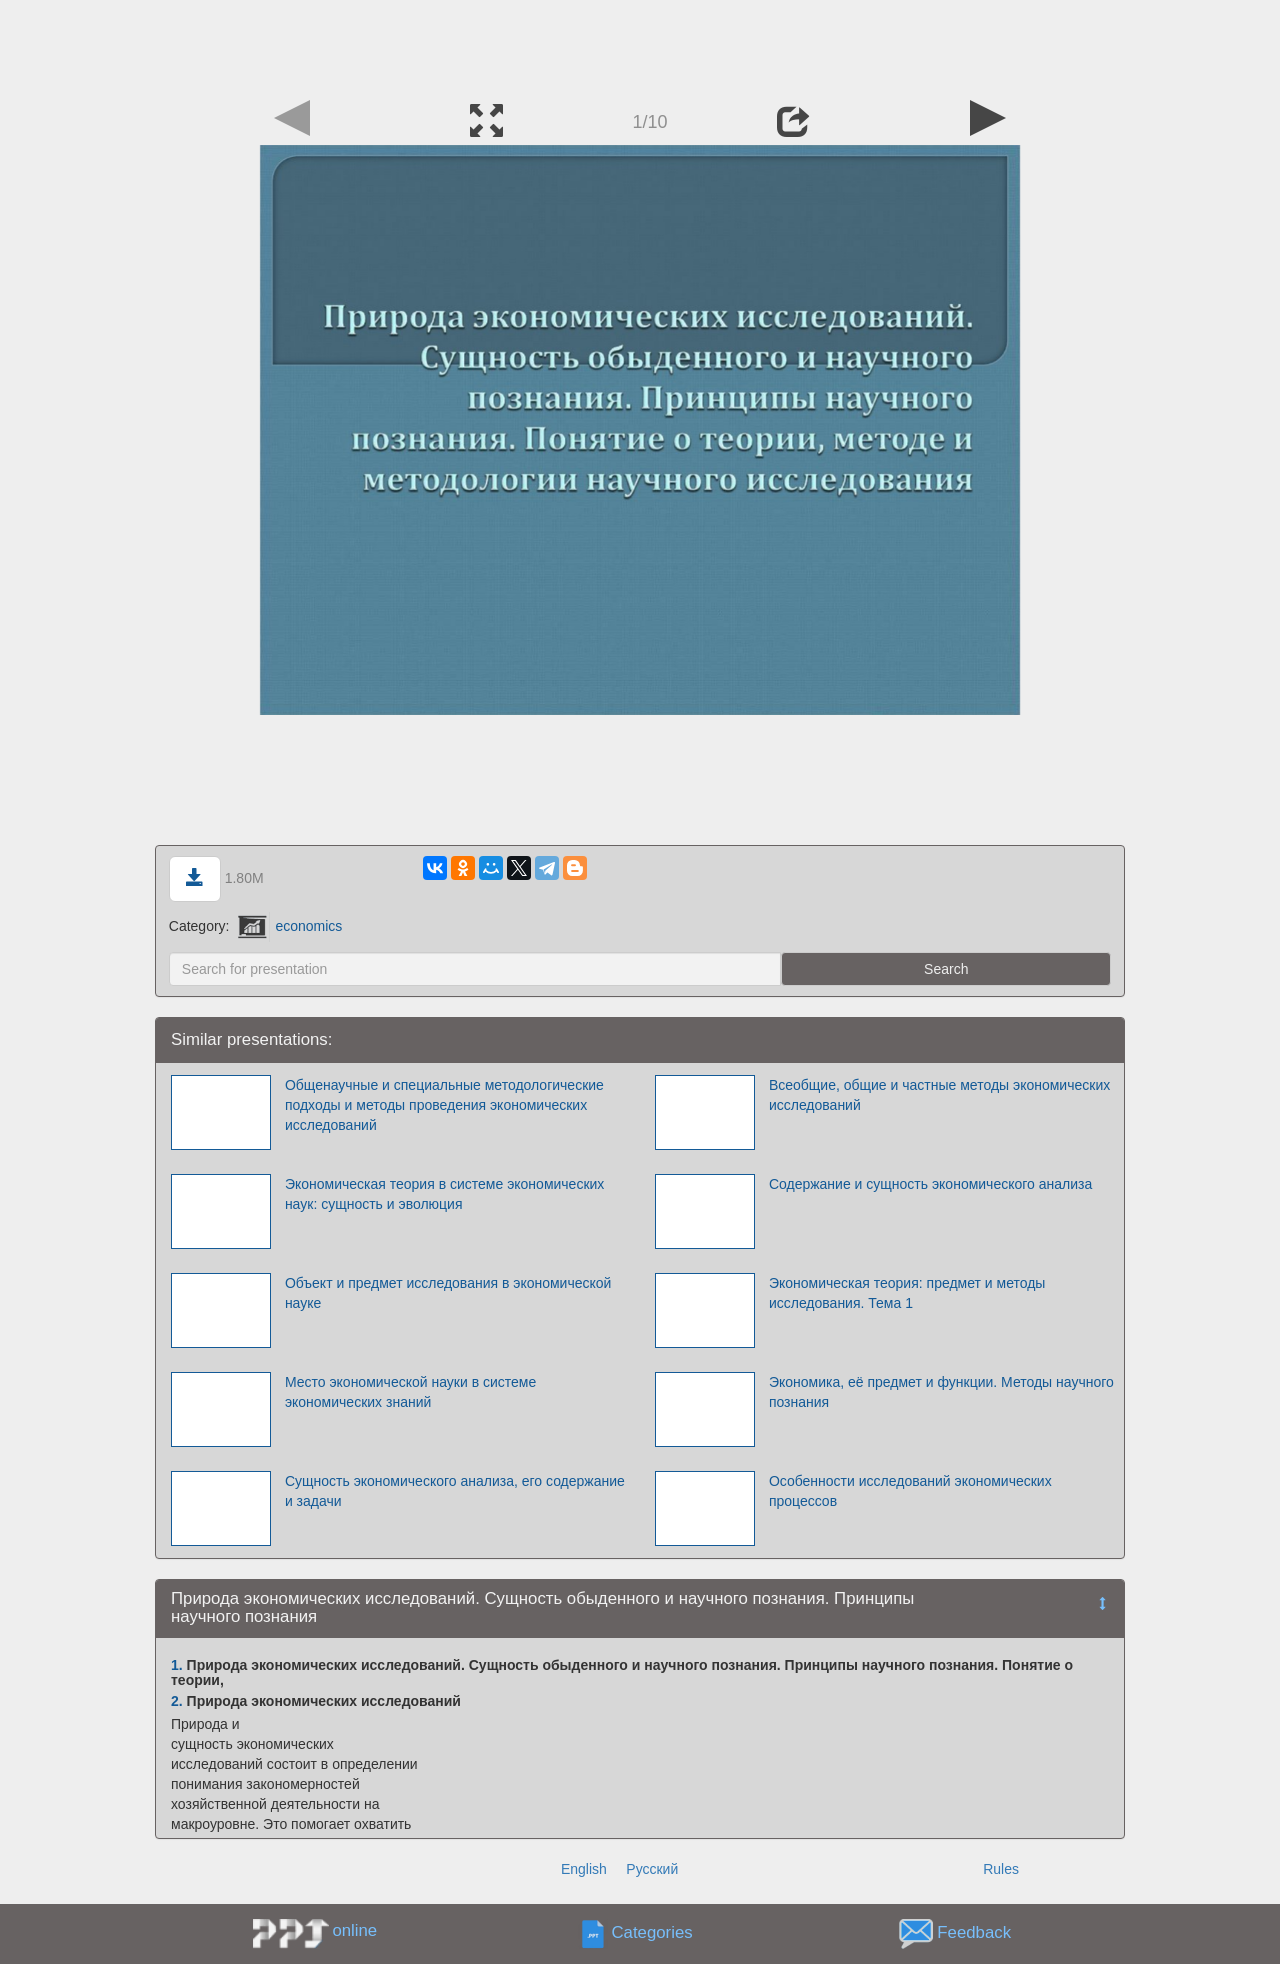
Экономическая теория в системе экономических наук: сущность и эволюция (444, 1194)
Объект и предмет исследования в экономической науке (448, 1293)
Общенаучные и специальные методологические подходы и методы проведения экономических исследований (444, 1105)
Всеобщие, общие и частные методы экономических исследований (939, 1095)
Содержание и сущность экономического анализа (930, 1184)
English (584, 1869)
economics (290, 926)
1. (177, 1665)
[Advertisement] (640, 45)
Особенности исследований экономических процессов (910, 1491)
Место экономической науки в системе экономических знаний (410, 1392)
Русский (652, 1869)
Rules (1001, 1869)
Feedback (974, 1932)
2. (177, 1701)
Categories (652, 1932)
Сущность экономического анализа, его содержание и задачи (455, 1491)
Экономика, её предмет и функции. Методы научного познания (941, 1392)
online (354, 1930)
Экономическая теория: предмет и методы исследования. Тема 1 (907, 1293)
